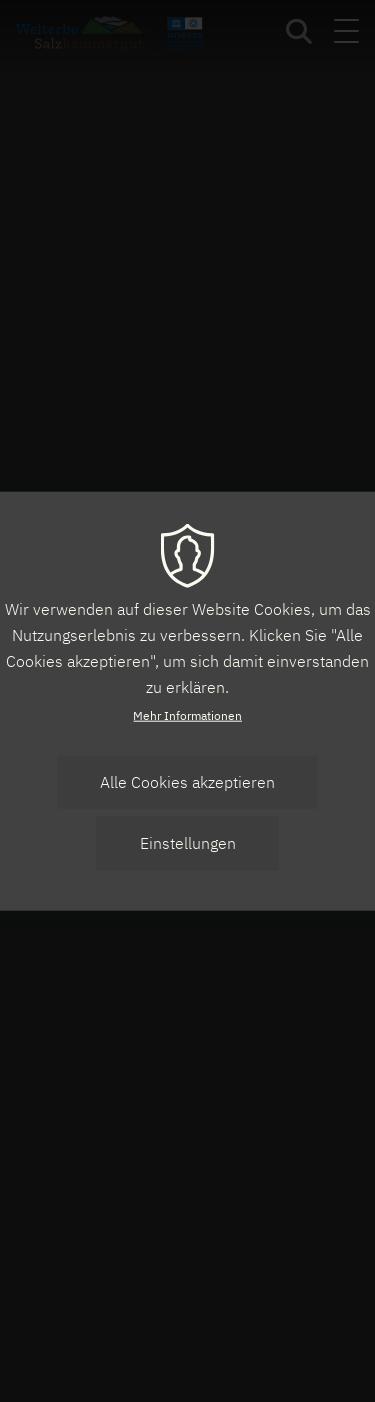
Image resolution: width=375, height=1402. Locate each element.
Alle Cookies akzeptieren (187, 782)
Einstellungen (188, 843)
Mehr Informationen (187, 715)
